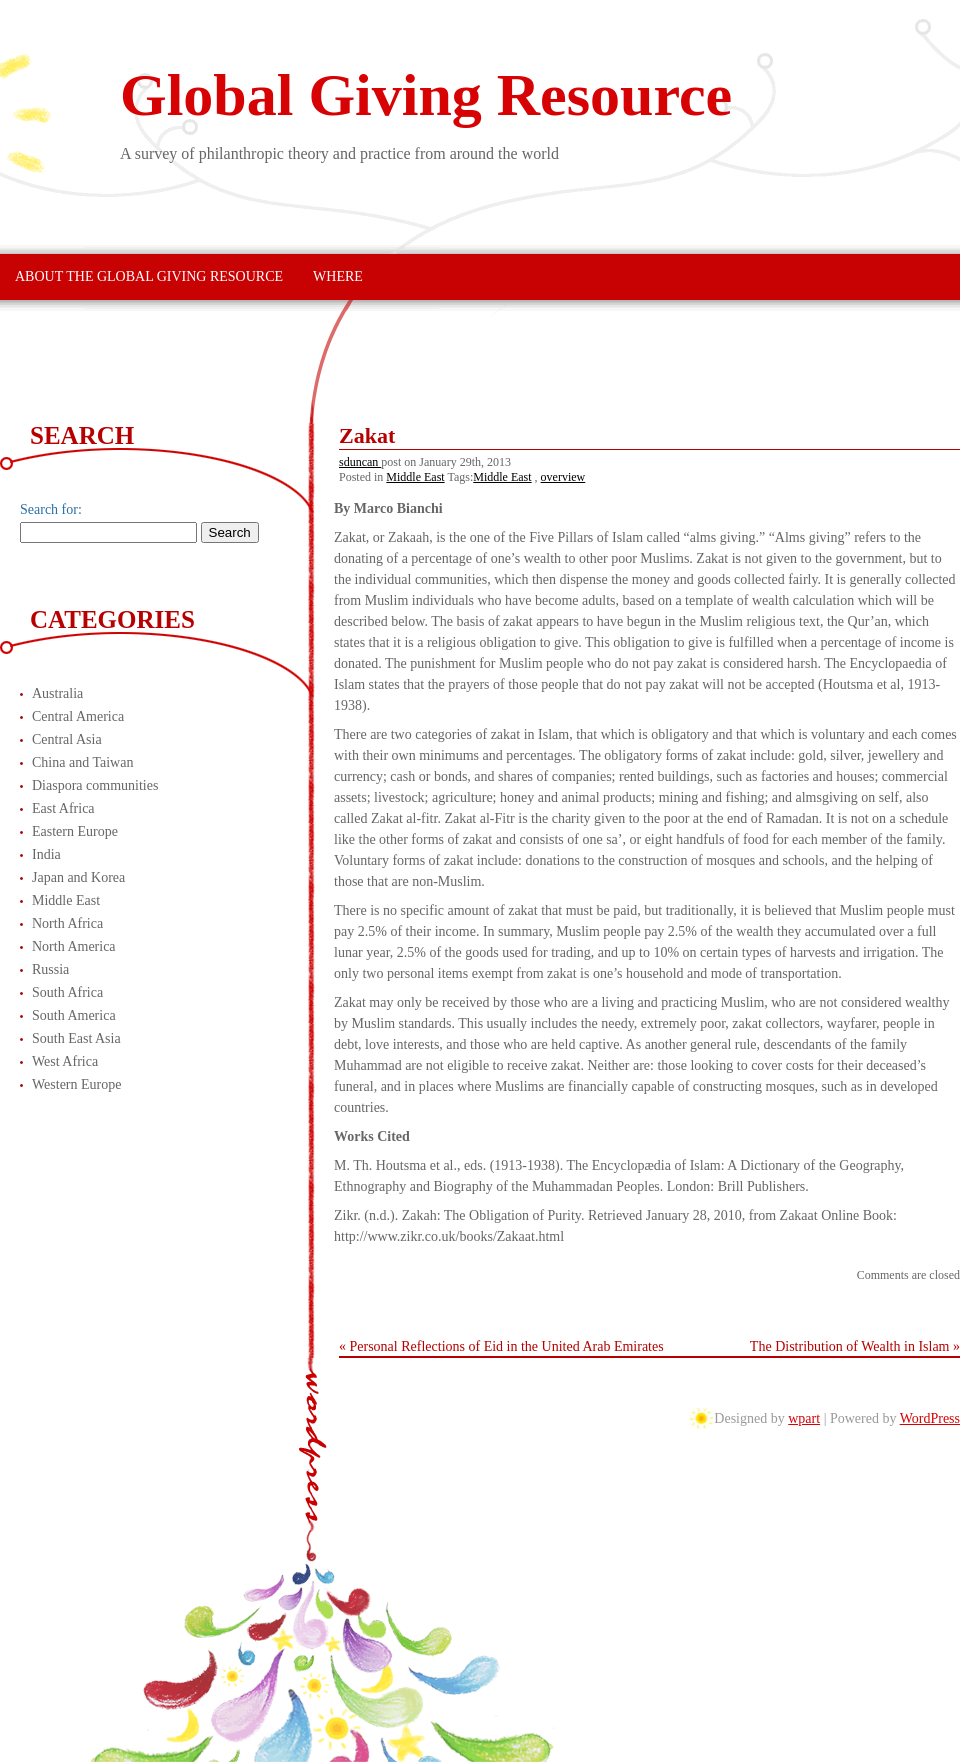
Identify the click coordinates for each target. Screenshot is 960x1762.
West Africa (65, 1061)
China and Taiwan (82, 762)
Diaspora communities (95, 785)
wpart (804, 1418)
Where (338, 276)
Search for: (51, 509)
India (46, 854)
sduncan (360, 462)
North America (74, 946)
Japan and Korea (78, 877)
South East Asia (76, 1038)
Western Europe (76, 1084)
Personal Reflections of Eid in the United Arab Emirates (507, 1346)
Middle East (415, 477)
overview (563, 477)
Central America (78, 716)
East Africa (63, 808)
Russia (50, 969)
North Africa (67, 923)
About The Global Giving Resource (149, 276)
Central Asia (67, 739)
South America (74, 1015)
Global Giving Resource (426, 95)
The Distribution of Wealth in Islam (850, 1346)
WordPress (930, 1418)
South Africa (67, 992)
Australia (57, 693)
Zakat (367, 435)
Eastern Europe (75, 831)
